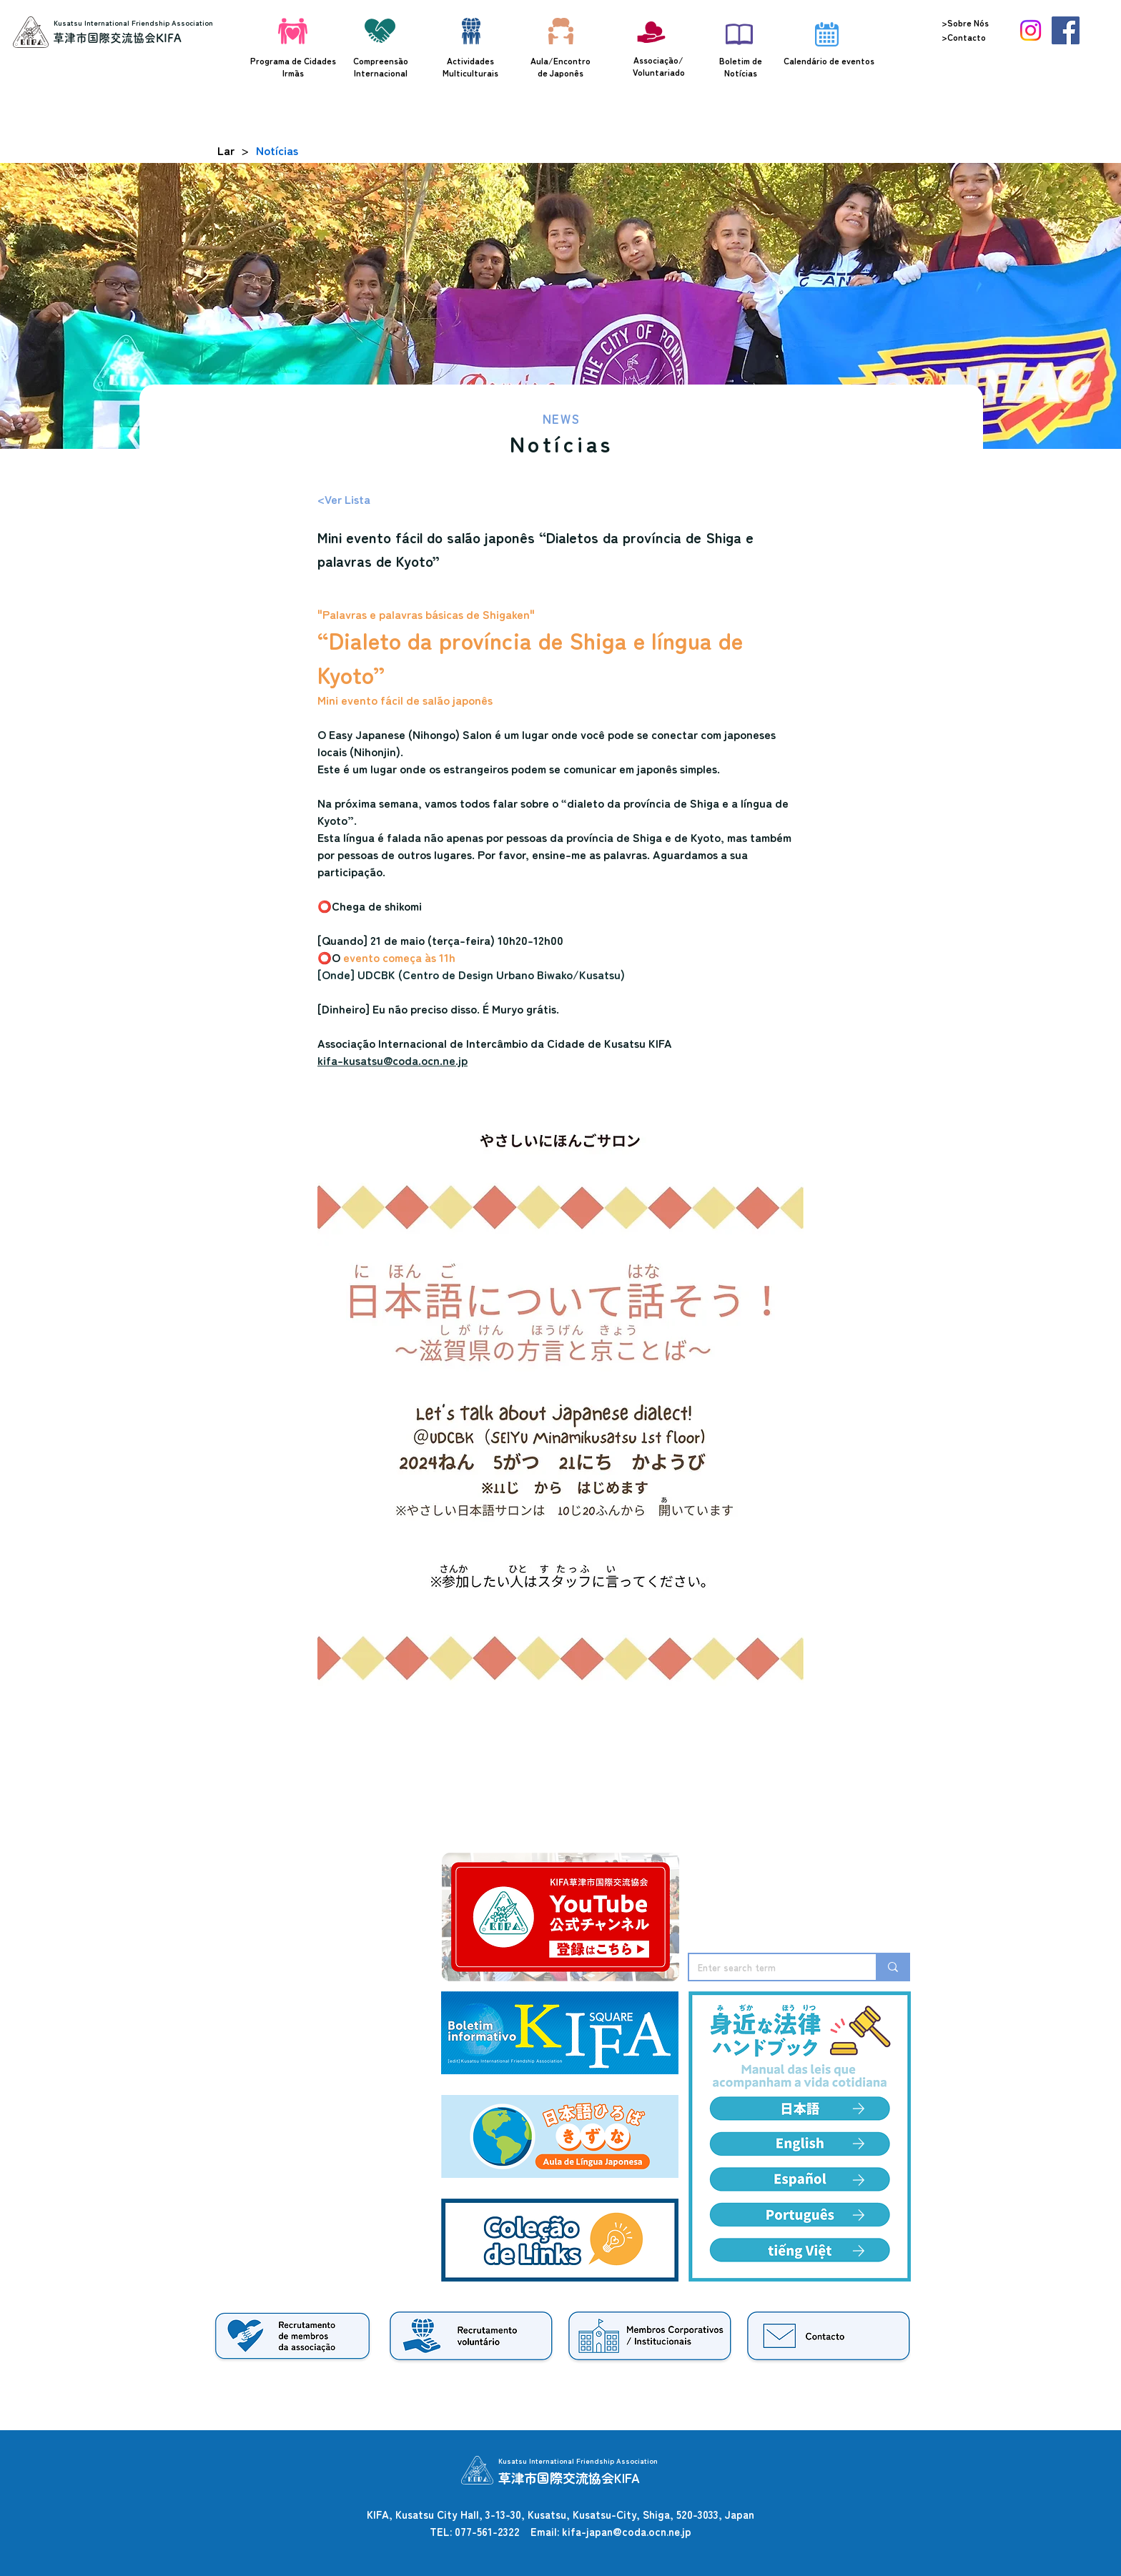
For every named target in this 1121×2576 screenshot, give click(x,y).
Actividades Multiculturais (470, 66)
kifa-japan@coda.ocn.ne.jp (626, 2531)
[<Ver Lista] (364, 499)
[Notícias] (277, 150)
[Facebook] (1066, 30)
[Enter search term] (772, 1967)
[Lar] (226, 150)
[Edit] (859, 2144)
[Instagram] (1031, 30)
